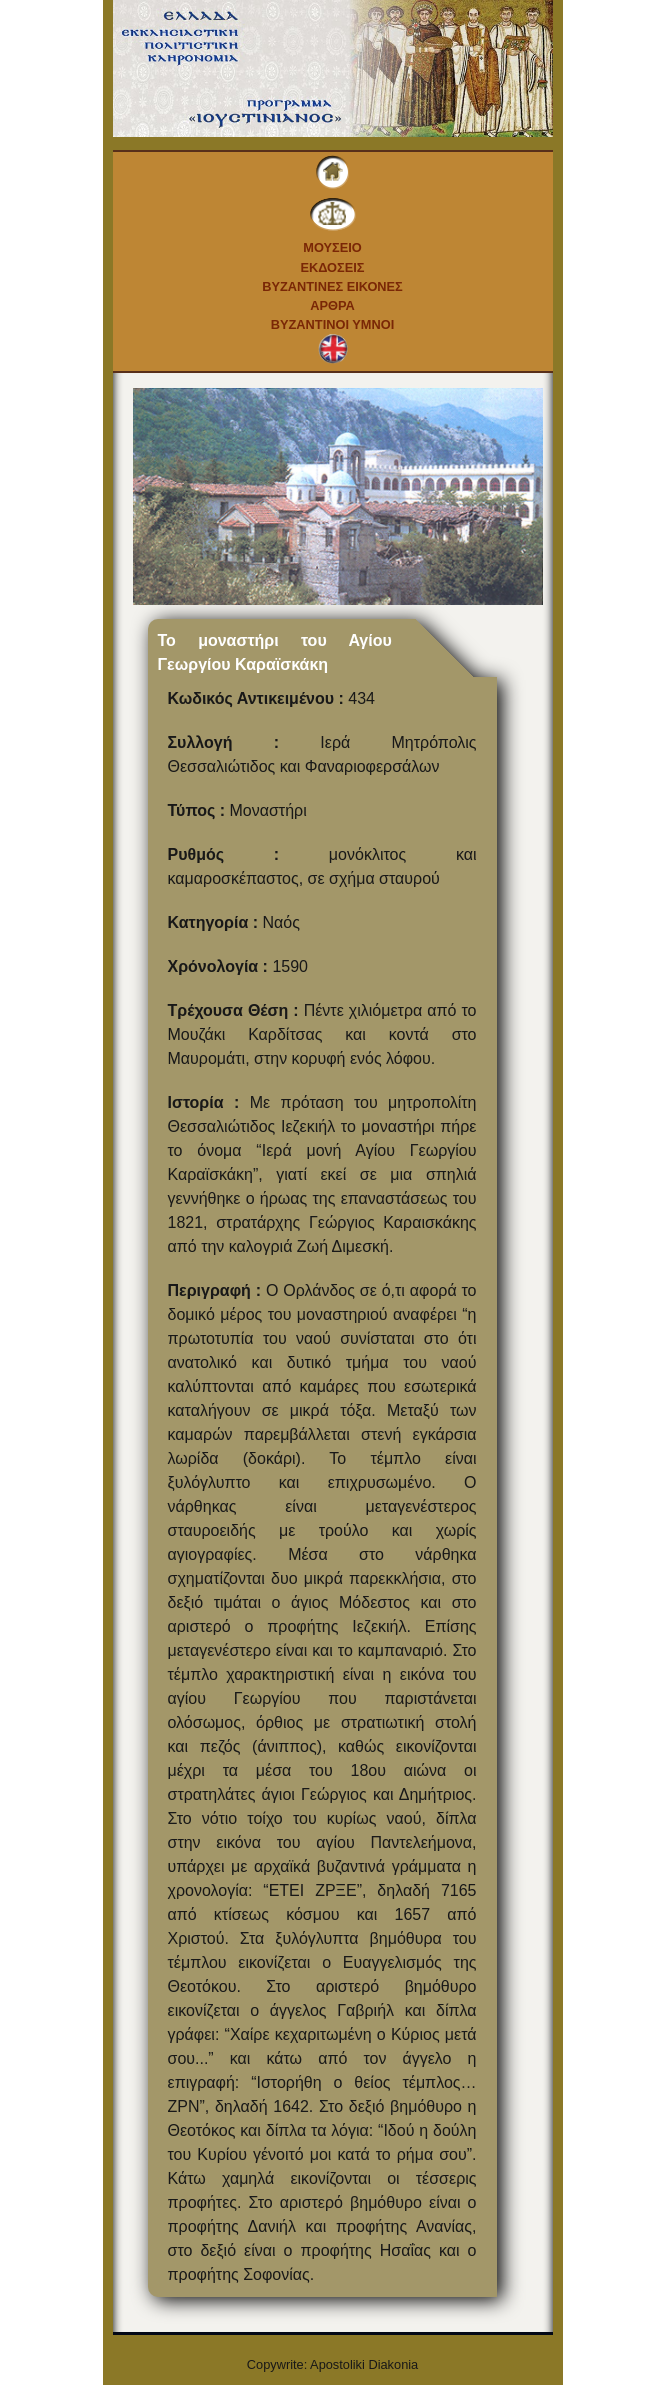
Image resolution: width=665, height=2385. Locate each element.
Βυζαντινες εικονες (332, 286)
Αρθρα (332, 305)
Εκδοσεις (332, 267)
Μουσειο (332, 247)
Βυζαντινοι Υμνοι (332, 324)
